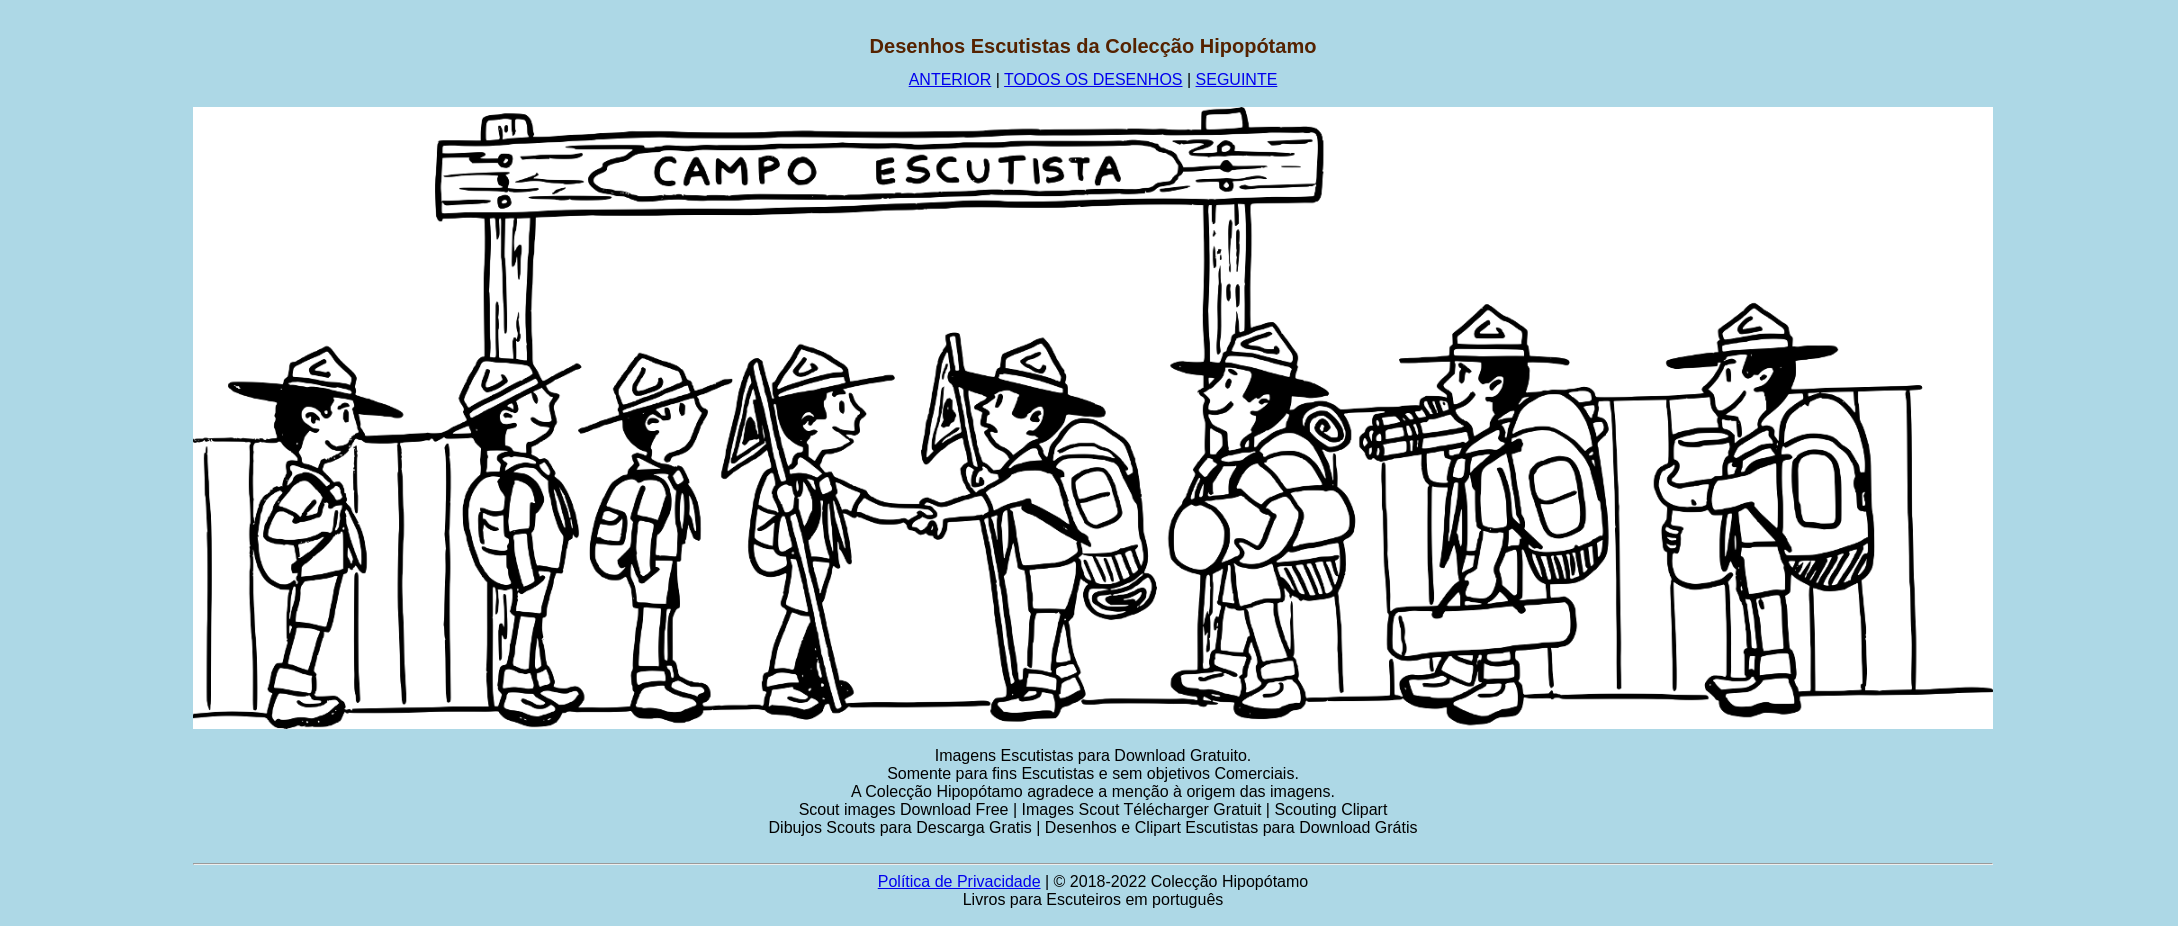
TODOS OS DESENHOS (1093, 79)
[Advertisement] (97, 335)
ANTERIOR (950, 79)
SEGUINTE (1237, 79)
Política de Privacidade (959, 881)
